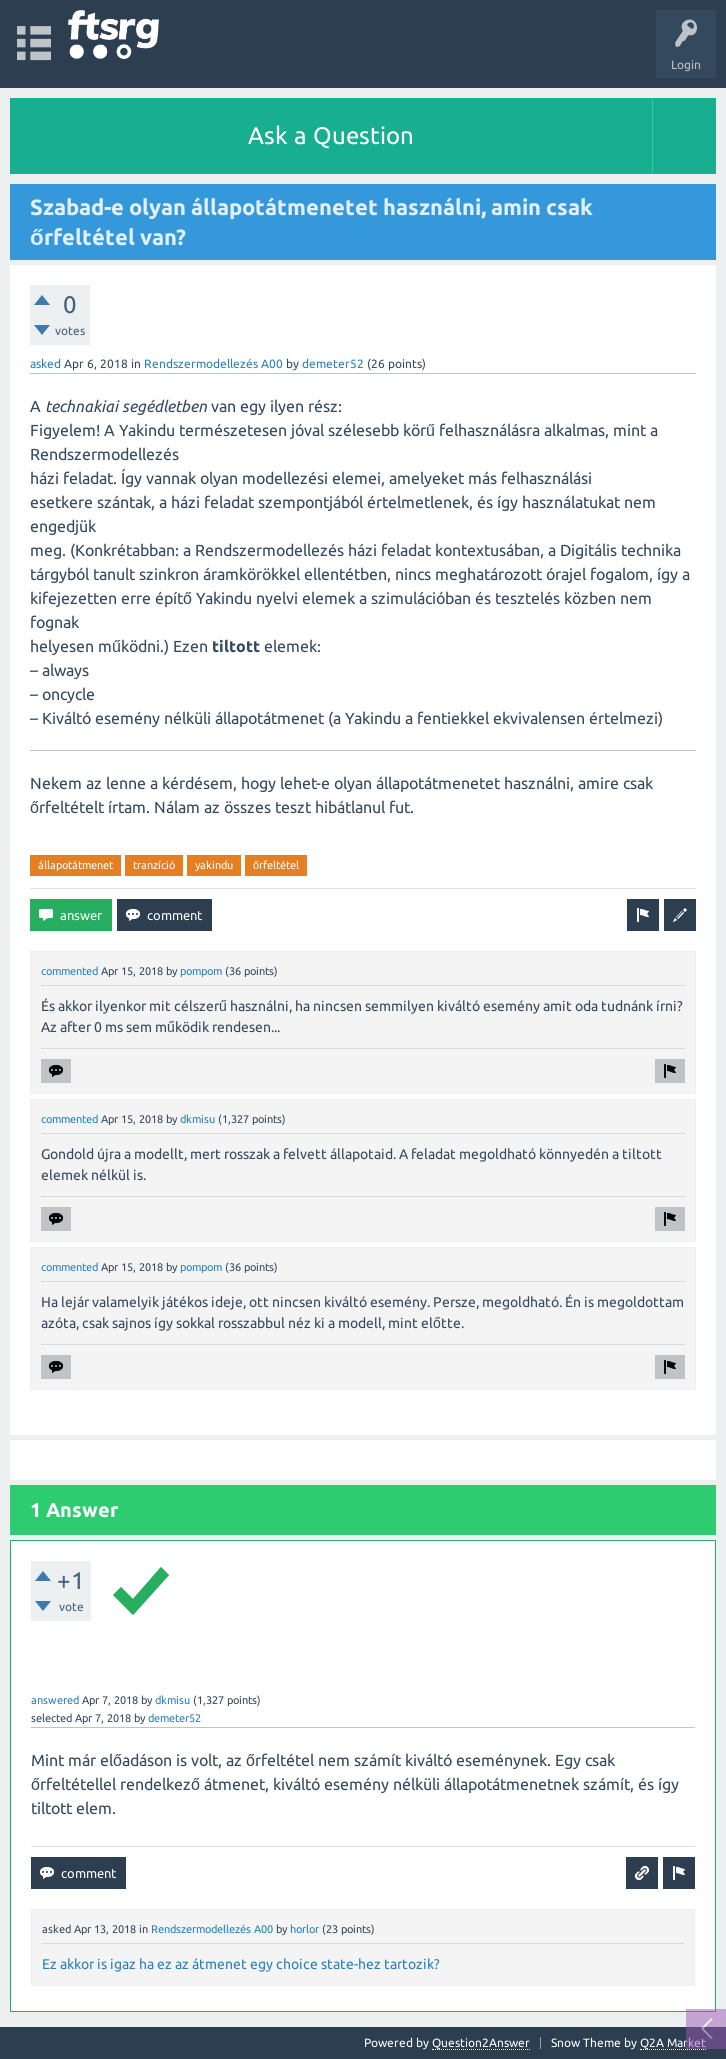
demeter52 (333, 363)
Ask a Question (331, 135)
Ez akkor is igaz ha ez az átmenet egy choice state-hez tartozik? (241, 1964)
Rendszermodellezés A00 (213, 363)
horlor (304, 1929)
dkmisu (197, 1119)
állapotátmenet (75, 865)
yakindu (214, 865)
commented (69, 971)
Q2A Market (673, 2042)
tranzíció (154, 865)
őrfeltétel (276, 865)
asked (45, 363)
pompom (201, 971)
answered (55, 1700)
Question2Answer (481, 2042)
